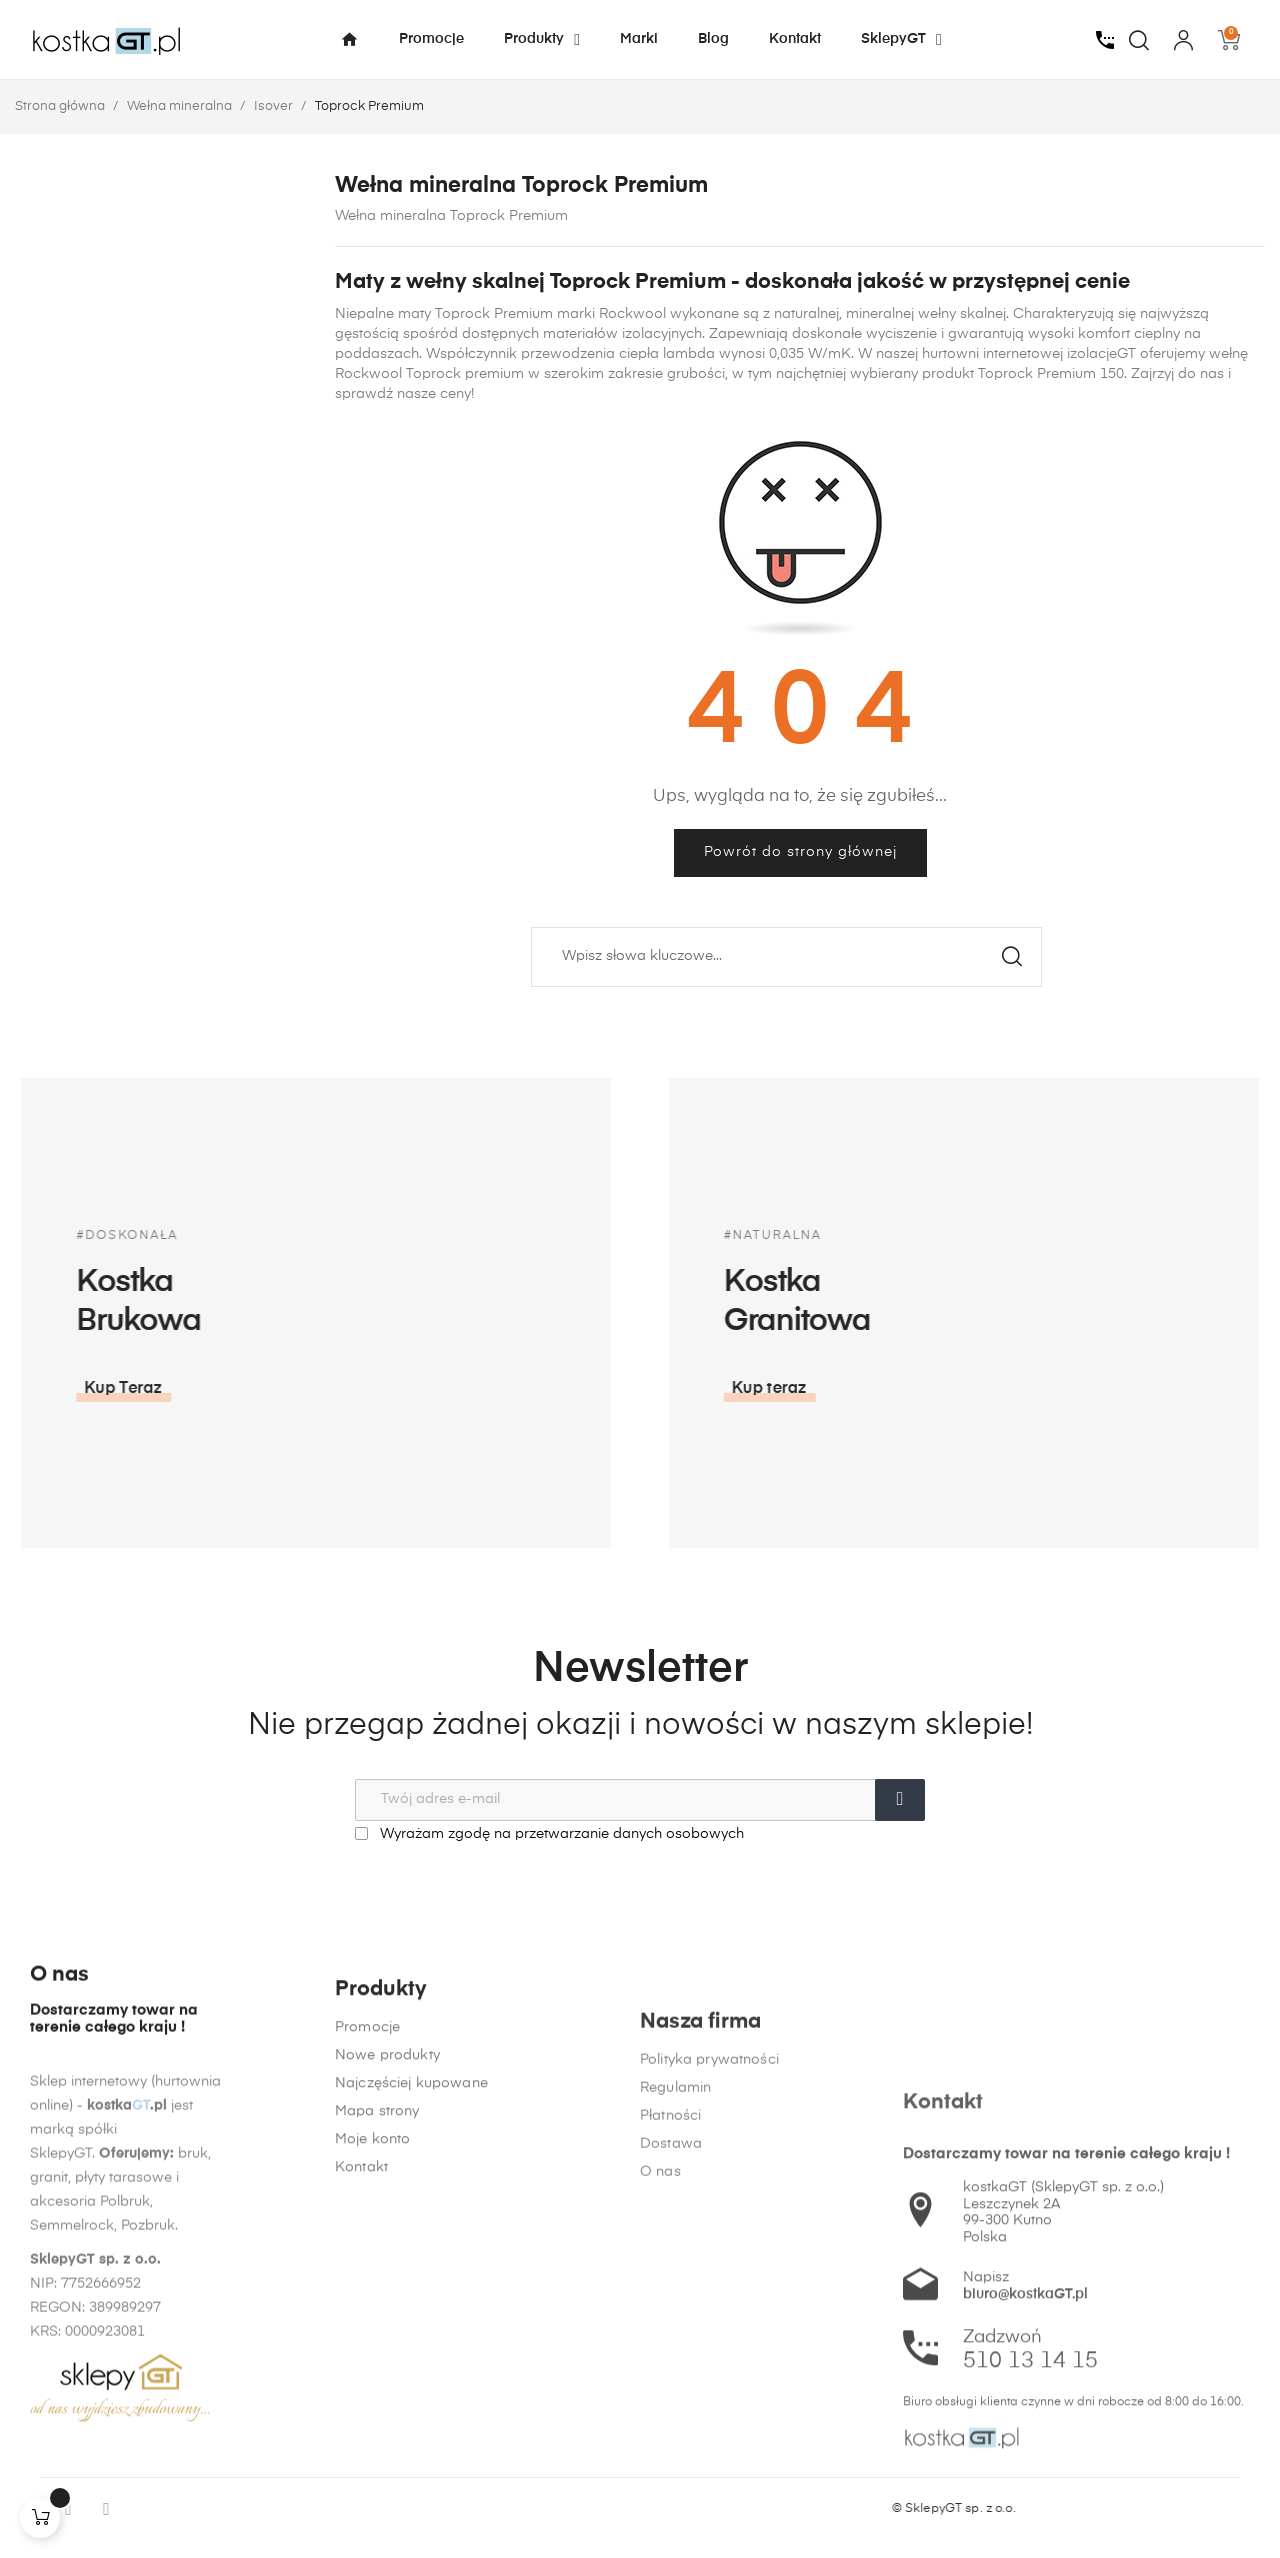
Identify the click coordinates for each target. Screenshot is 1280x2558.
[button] (936, 1389)
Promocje (367, 2224)
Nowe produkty (387, 2252)
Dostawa (671, 2444)
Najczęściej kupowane (411, 2280)
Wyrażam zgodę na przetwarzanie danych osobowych (549, 1833)
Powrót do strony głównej (800, 852)
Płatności (670, 2416)
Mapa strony (377, 2308)
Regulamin (675, 2388)
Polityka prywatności (709, 2360)
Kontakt (361, 2364)
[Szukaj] (786, 957)
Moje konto (372, 2336)
